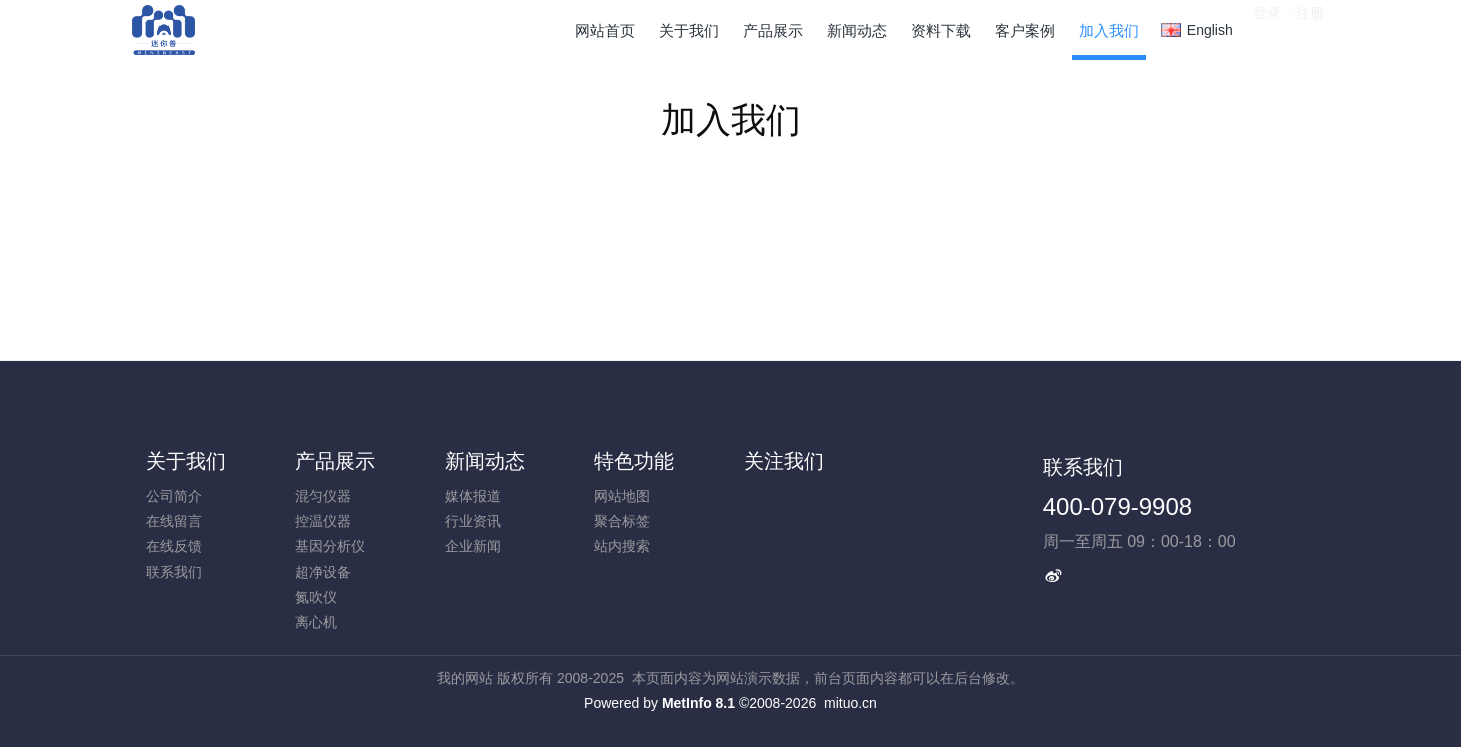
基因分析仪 (330, 546)
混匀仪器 (323, 496)
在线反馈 (174, 546)
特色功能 (634, 461)
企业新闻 (473, 546)
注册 (1310, 29)
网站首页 (605, 30)
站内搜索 (622, 546)
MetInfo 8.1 (698, 703)
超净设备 (323, 572)
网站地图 (622, 496)
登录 (1267, 29)
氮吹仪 (316, 597)
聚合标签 (622, 521)
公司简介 (174, 496)
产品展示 (335, 461)
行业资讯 (473, 521)
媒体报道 (473, 496)
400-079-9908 (1117, 506)
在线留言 (174, 521)
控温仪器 (323, 521)
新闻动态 (485, 461)
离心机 (316, 622)
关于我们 (186, 461)
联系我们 (174, 572)
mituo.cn (850, 703)
